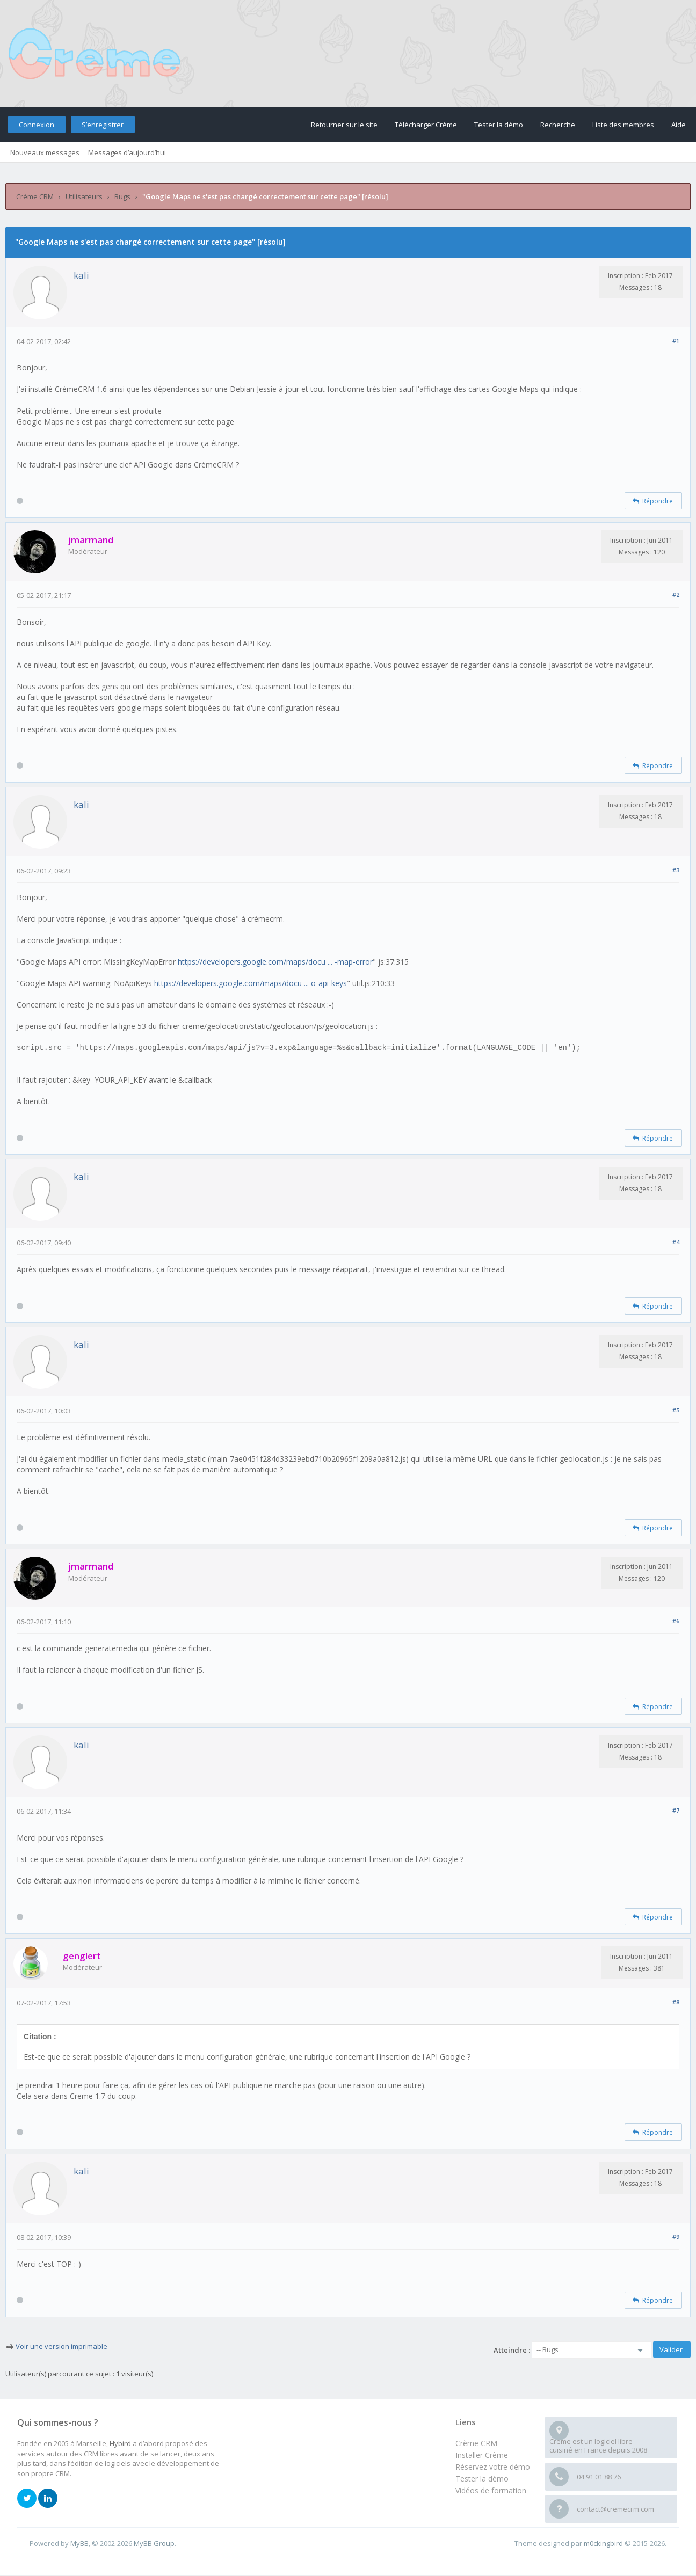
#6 (675, 1621)
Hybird (120, 2443)
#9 (675, 2236)
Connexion (36, 124)
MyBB (79, 2543)
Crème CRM (35, 196)
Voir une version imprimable (61, 2346)
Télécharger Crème (426, 124)
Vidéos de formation (490, 2490)
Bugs (122, 196)
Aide (678, 124)
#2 (675, 594)
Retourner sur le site (344, 124)
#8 (675, 2002)
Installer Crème (481, 2455)
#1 (675, 341)
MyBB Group (154, 2543)
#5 (675, 1410)
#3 (675, 870)
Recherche (557, 124)
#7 (675, 1810)
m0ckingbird (603, 2543)
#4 (675, 1242)
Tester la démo (498, 124)
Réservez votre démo (492, 2467)
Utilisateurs (84, 196)
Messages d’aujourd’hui (127, 152)
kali (81, 275)
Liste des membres (623, 124)
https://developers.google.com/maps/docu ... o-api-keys (250, 983)
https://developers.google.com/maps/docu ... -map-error (275, 962)
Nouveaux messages (44, 152)
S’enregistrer (103, 124)
